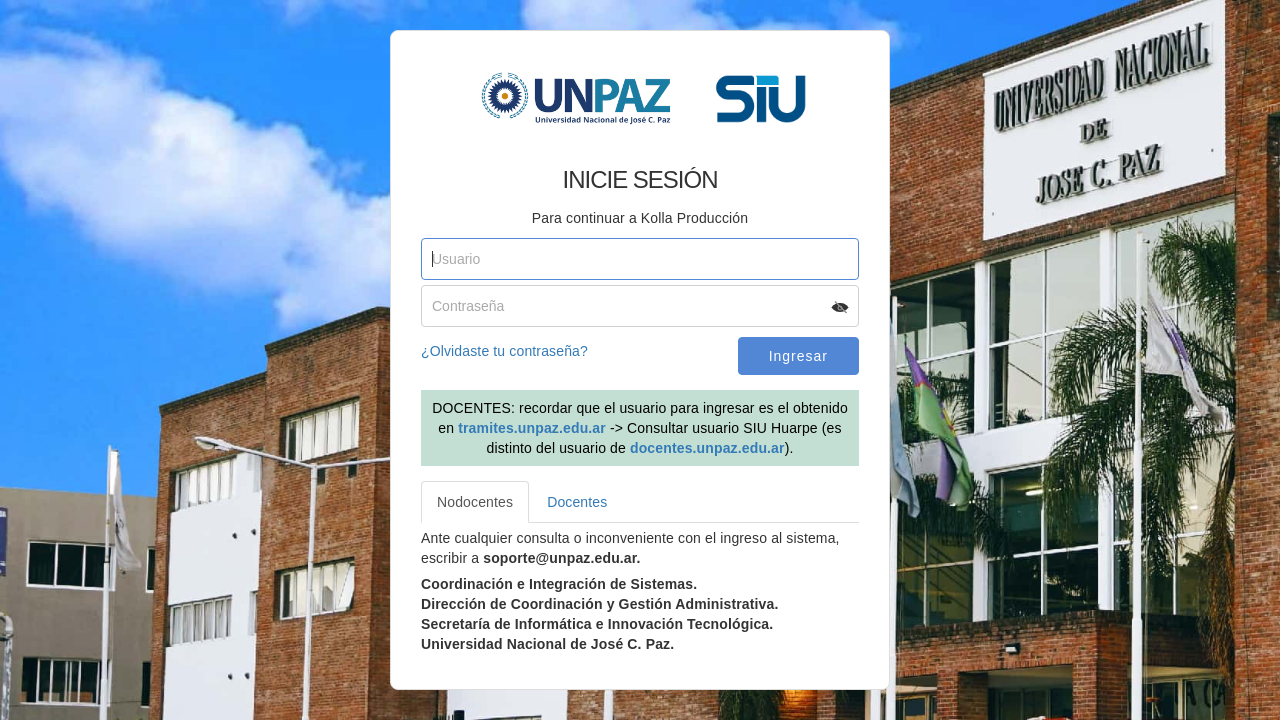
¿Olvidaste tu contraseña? (504, 351)
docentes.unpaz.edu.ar (707, 448)
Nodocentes (475, 502)
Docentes (577, 502)
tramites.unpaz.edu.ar (532, 428)
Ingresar (798, 356)
